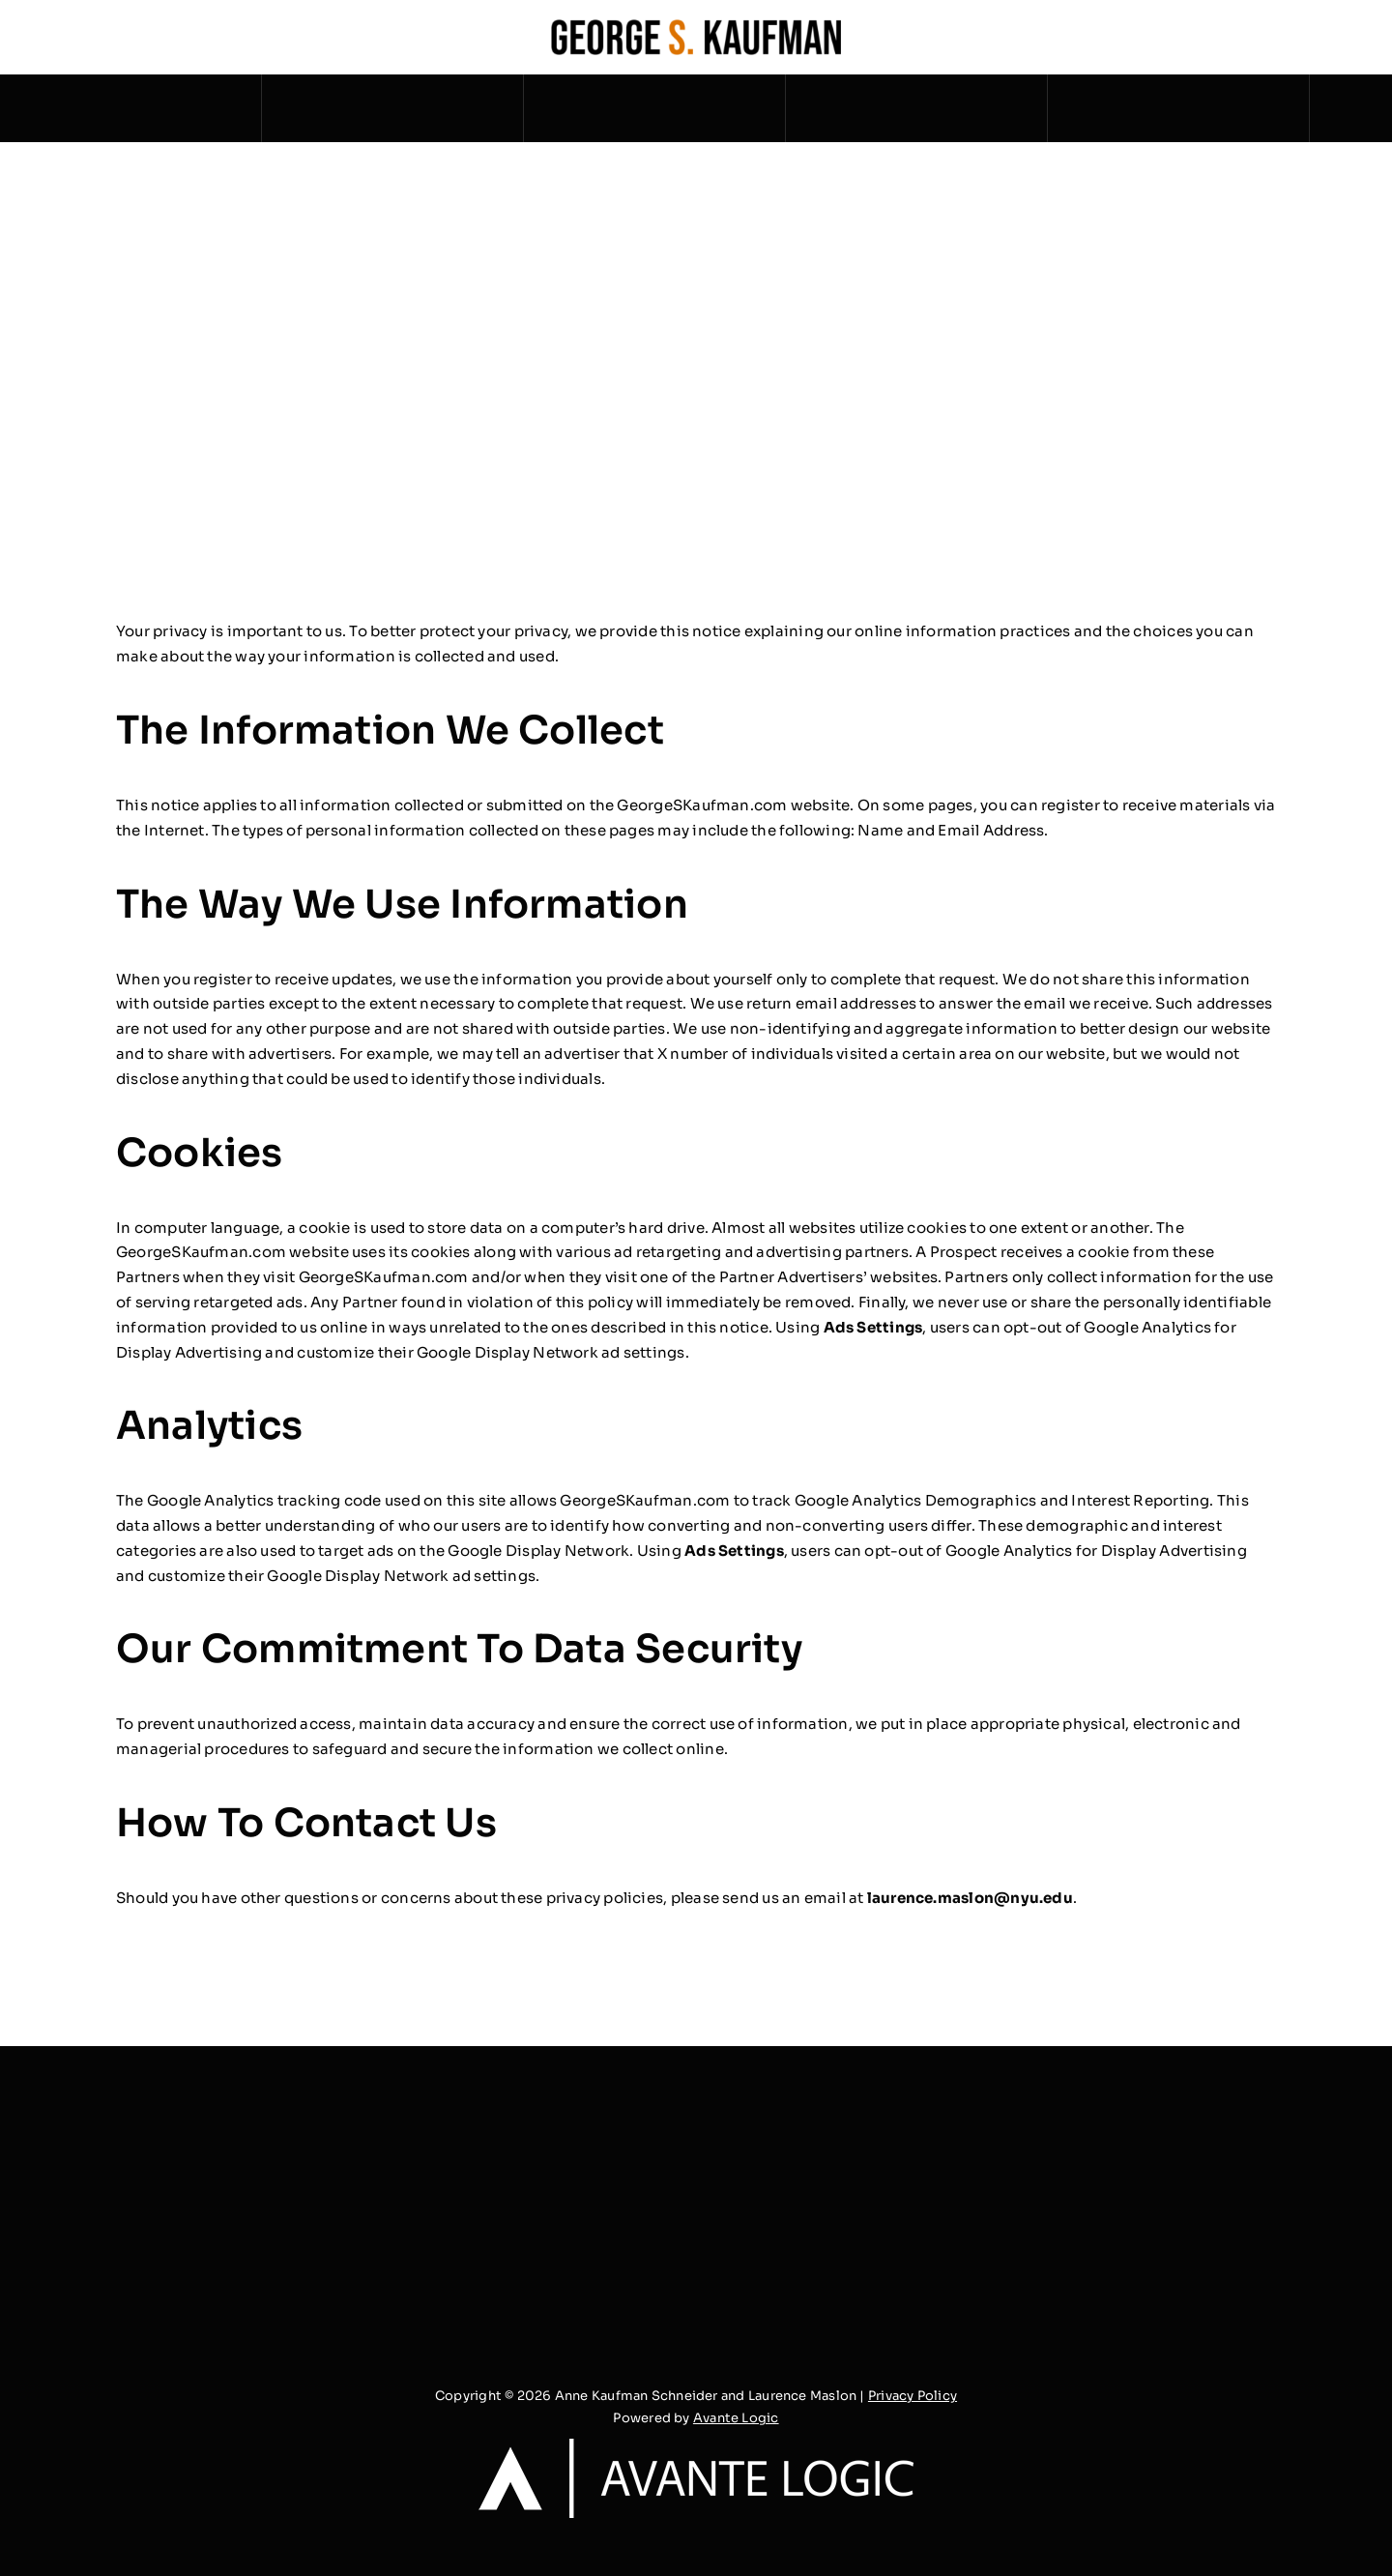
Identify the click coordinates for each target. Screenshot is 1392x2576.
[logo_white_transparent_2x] (696, 2446)
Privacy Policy (912, 2395)
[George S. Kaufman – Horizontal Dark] (696, 26)
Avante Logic (736, 2418)
